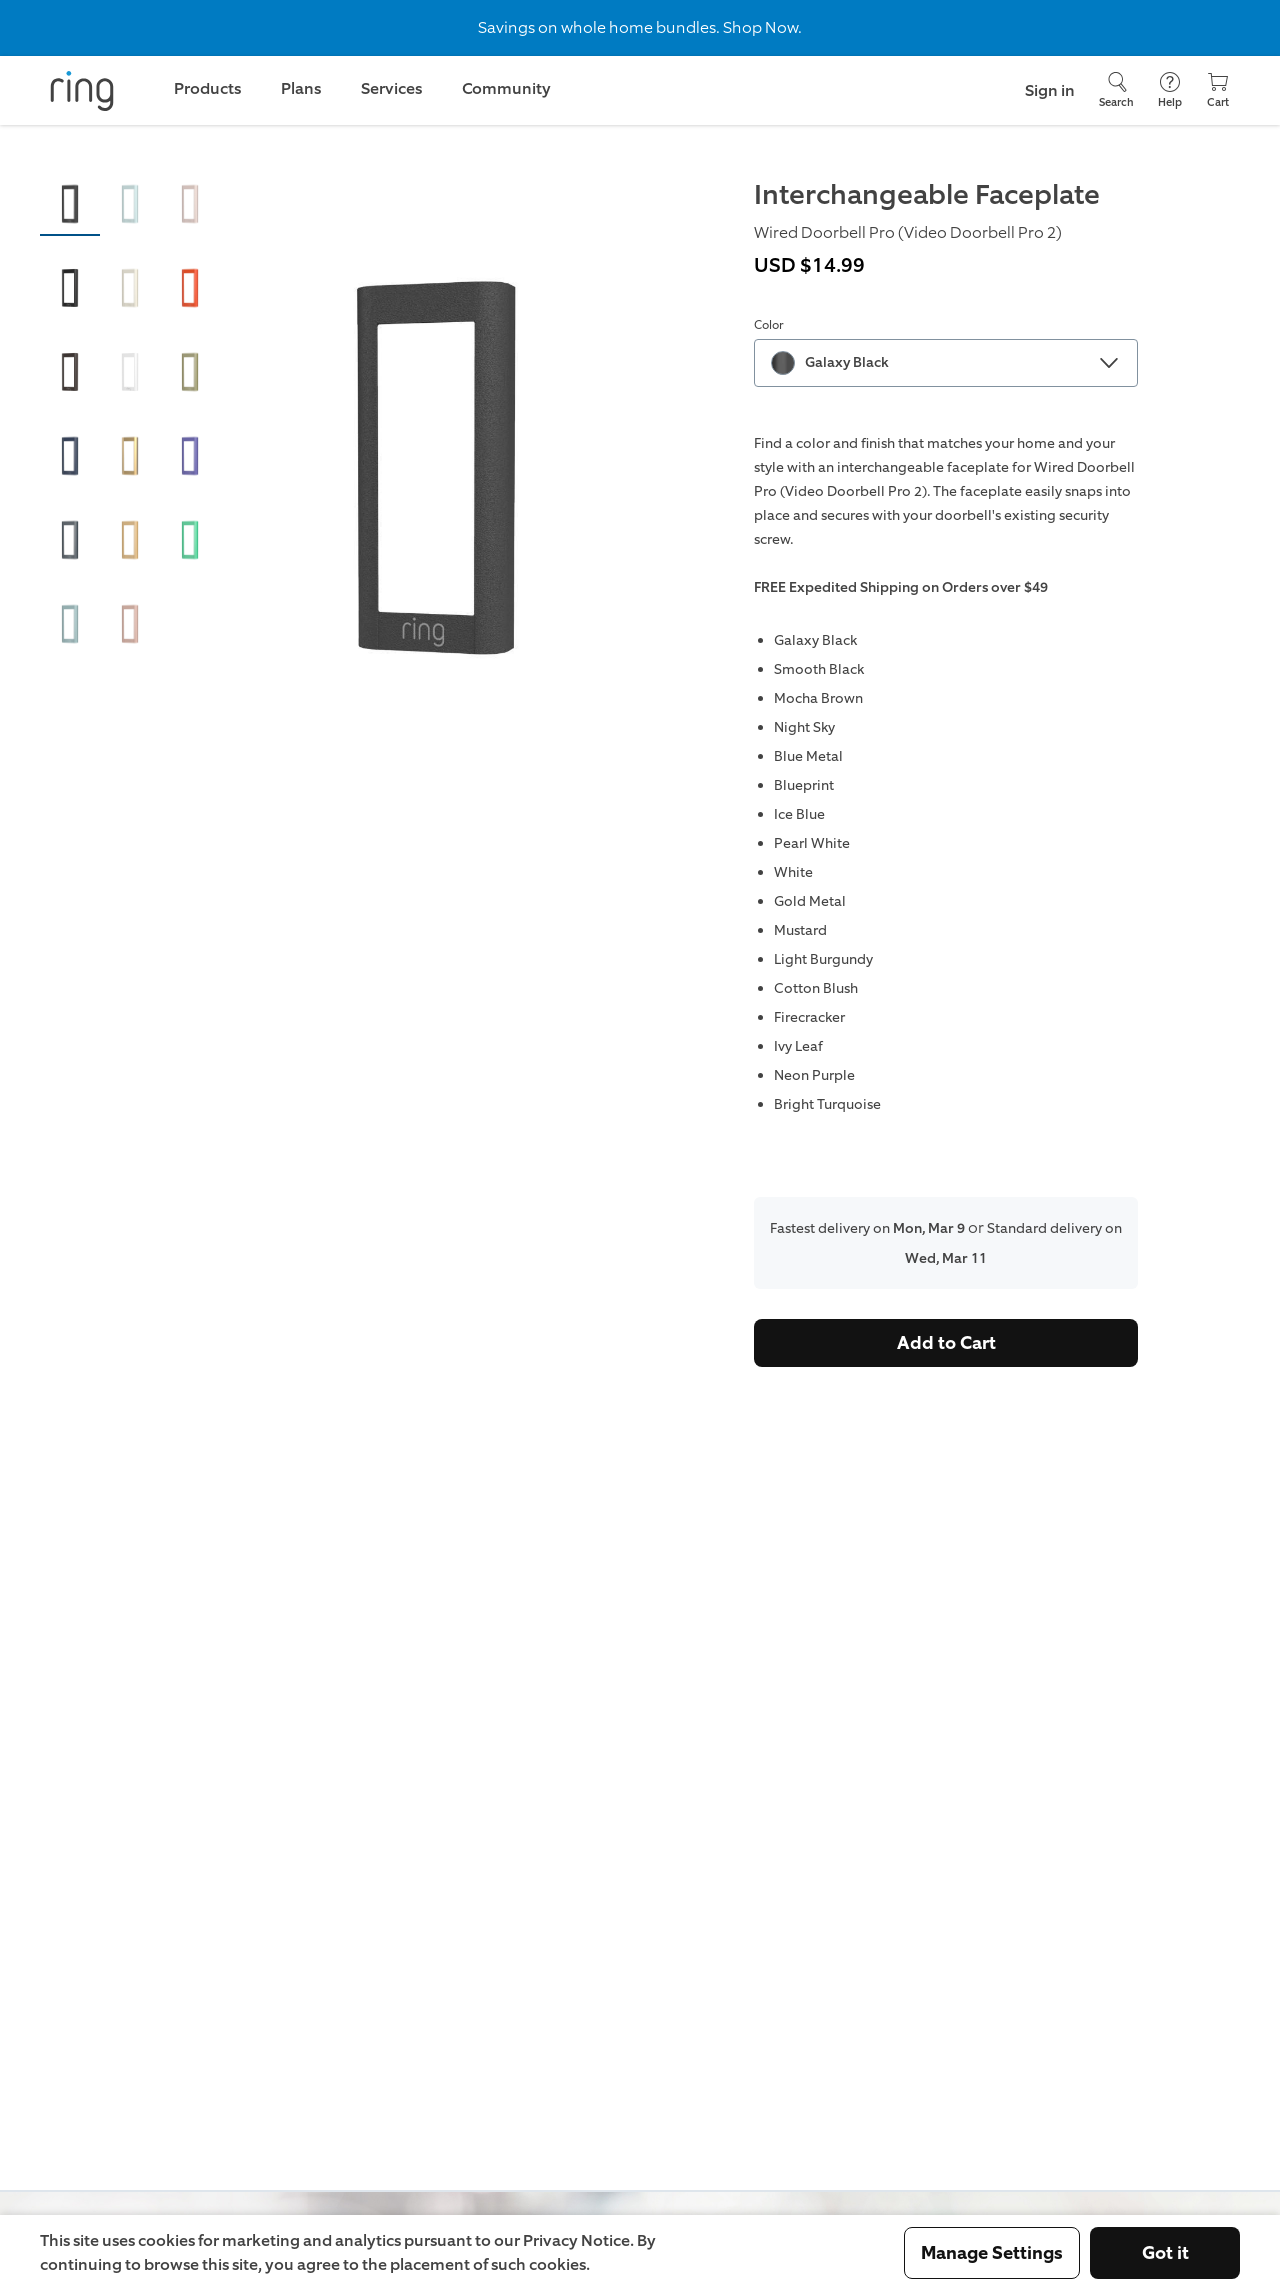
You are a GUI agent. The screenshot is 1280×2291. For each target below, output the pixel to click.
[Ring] (82, 91)
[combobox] (946, 363)
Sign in (1050, 90)
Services (391, 88)
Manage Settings (992, 2253)
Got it (1165, 2253)
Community (506, 88)
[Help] (1170, 90)
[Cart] (1218, 90)
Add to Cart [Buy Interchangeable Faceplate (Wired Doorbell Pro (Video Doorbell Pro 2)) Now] (946, 1343)
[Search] (1116, 90)
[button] (70, 204)
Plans (301, 88)
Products (207, 88)
